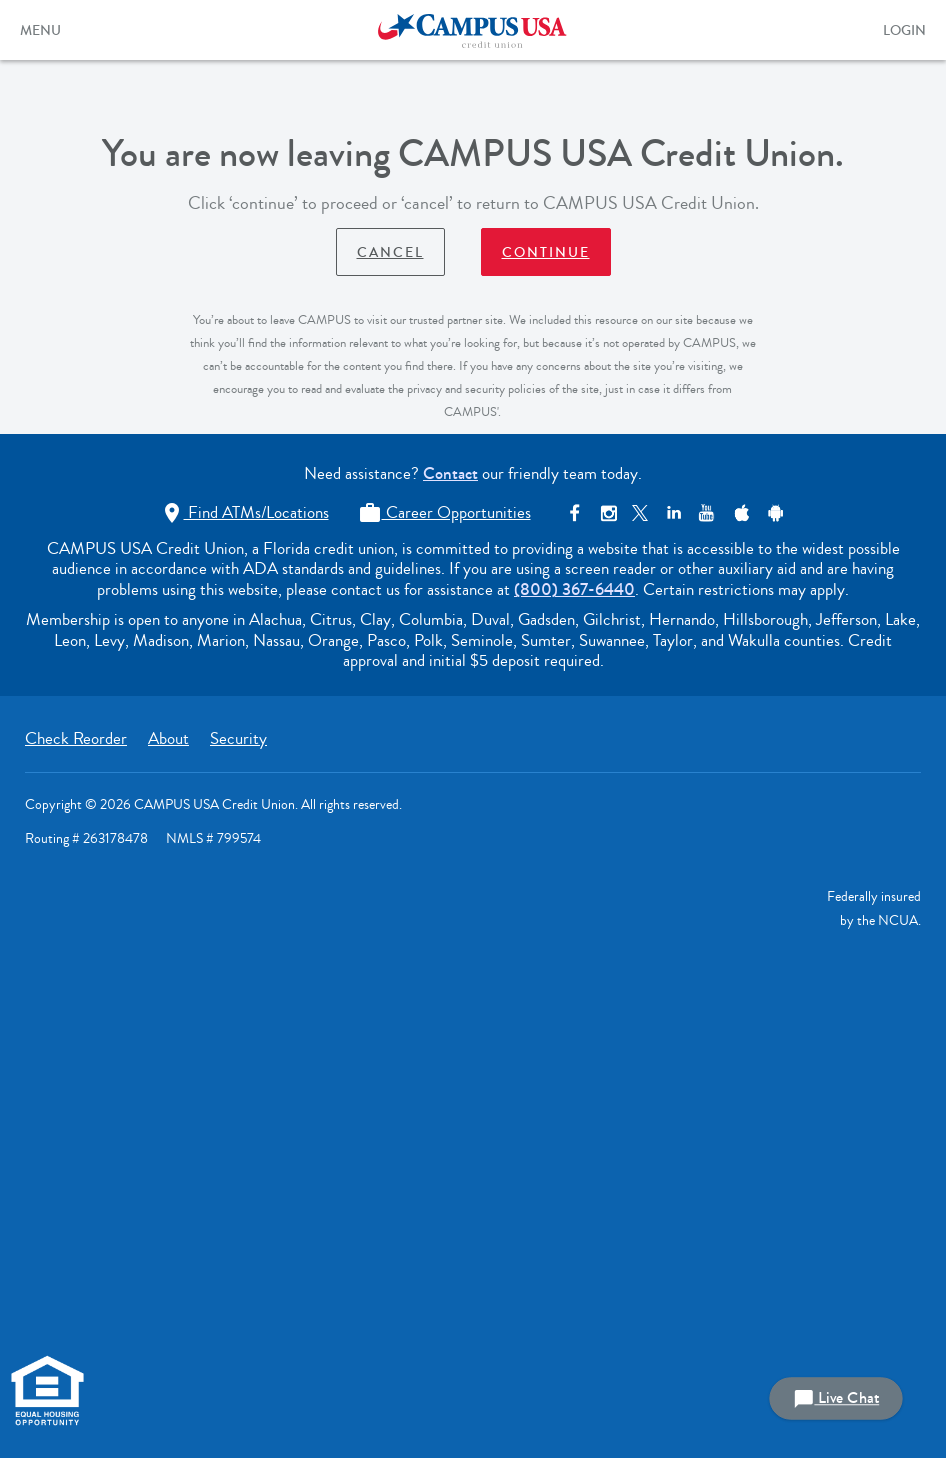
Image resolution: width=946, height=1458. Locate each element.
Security (238, 738)
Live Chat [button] (836, 1398)
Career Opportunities (444, 512)
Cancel (390, 253)
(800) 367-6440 (574, 589)
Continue (546, 253)
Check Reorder (76, 738)
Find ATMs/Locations (244, 512)
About (168, 738)
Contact (450, 473)
